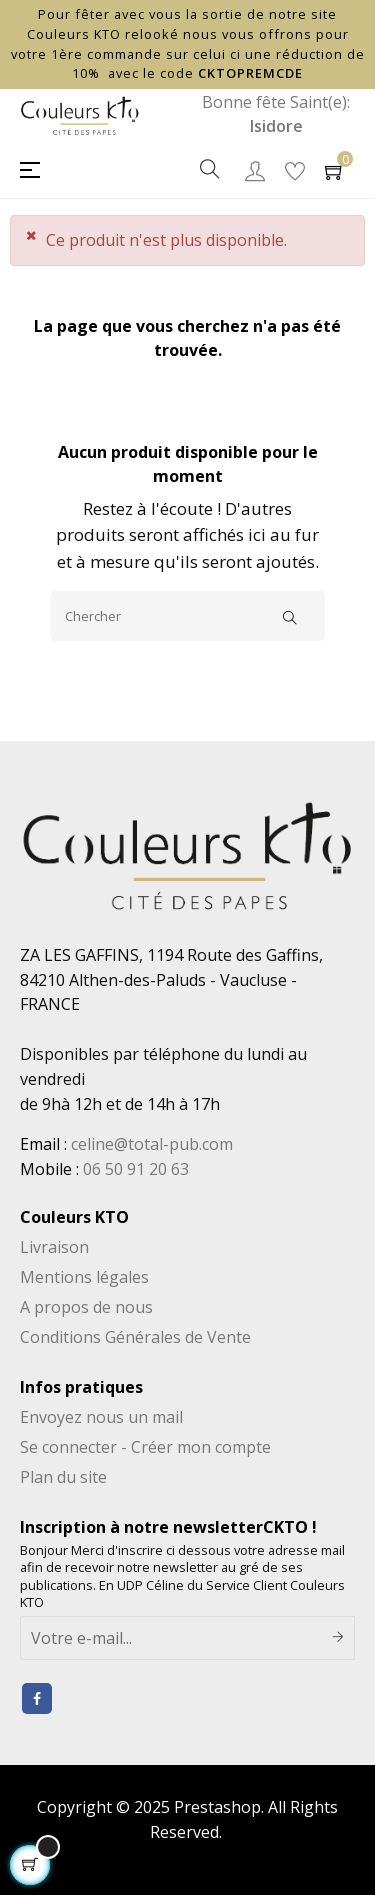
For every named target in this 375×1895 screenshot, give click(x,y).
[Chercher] (187, 616)
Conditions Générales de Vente (135, 1337)
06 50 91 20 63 (136, 1169)
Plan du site (63, 1477)
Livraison (54, 1247)
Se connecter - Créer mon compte (145, 1447)
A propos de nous (86, 1307)
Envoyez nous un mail (101, 1417)
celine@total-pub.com (152, 1144)
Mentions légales (84, 1277)
